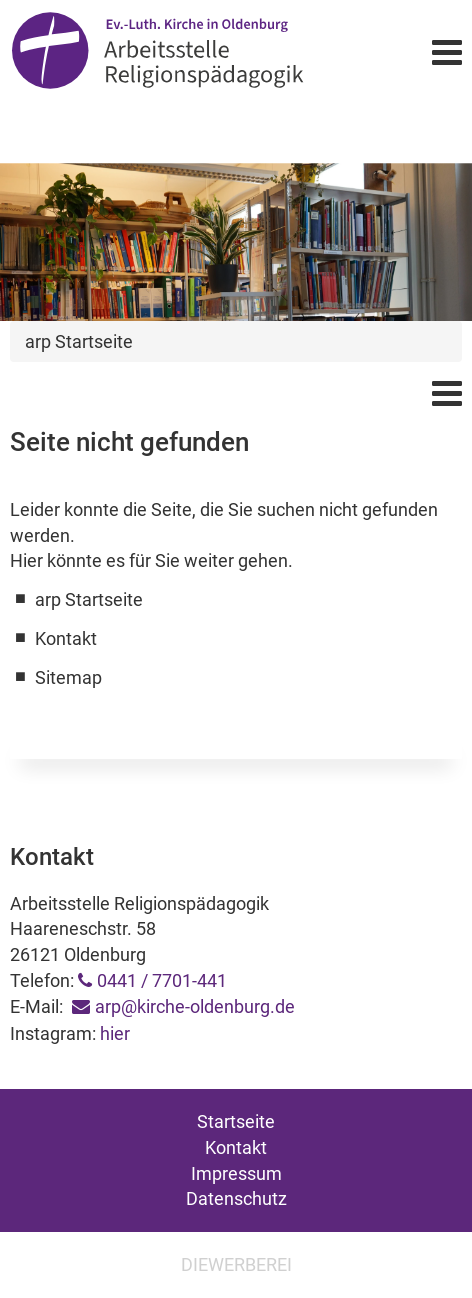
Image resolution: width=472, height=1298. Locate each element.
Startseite (236, 1121)
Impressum (236, 1173)
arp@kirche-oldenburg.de (195, 1006)
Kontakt (236, 1147)
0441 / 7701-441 (162, 980)
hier (115, 1033)
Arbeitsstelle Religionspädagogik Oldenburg (157, 51)
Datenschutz (236, 1198)
